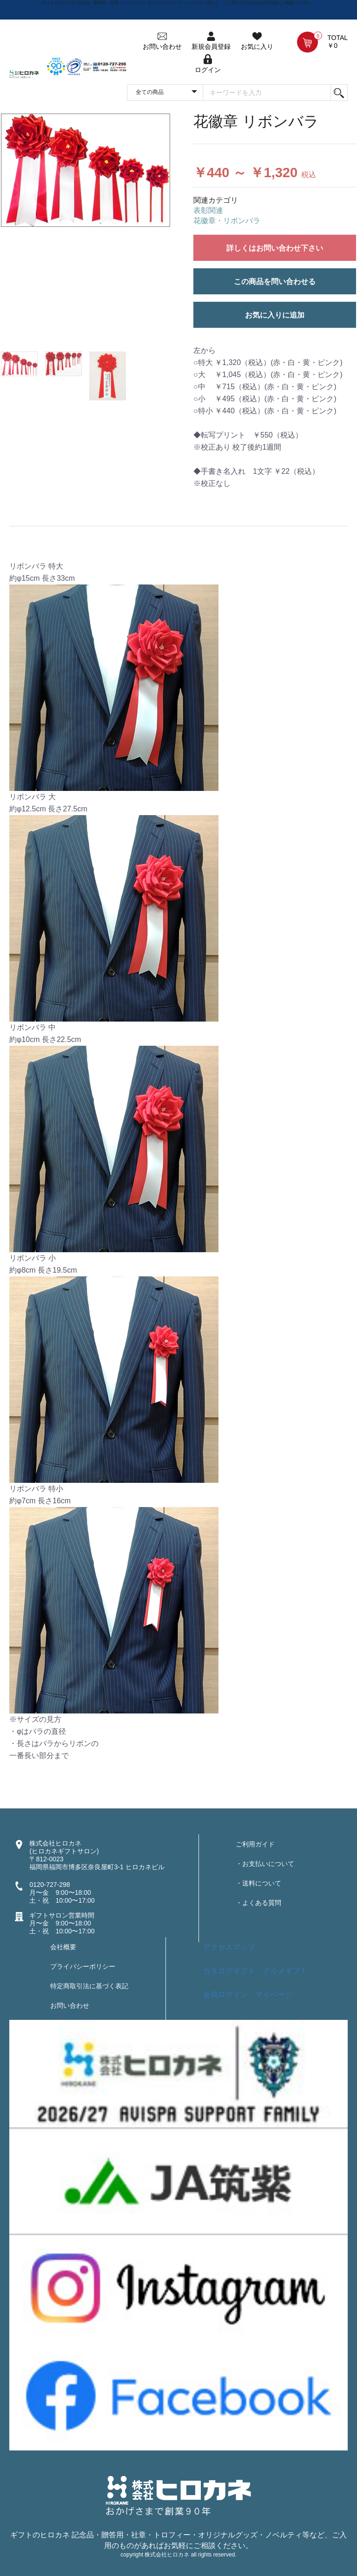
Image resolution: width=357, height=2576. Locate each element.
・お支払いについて (265, 1863)
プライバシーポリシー (82, 1966)
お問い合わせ (69, 2005)
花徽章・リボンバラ (226, 221)
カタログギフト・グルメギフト (255, 1971)
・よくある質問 (258, 1902)
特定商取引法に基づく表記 (89, 1986)
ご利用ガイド (255, 1844)
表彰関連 (208, 210)
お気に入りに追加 (274, 315)
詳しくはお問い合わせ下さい (274, 248)
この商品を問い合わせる (275, 281)
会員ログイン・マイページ (247, 1994)
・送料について (258, 1883)
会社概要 (63, 1947)
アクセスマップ (229, 1947)
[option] (85, 170)
